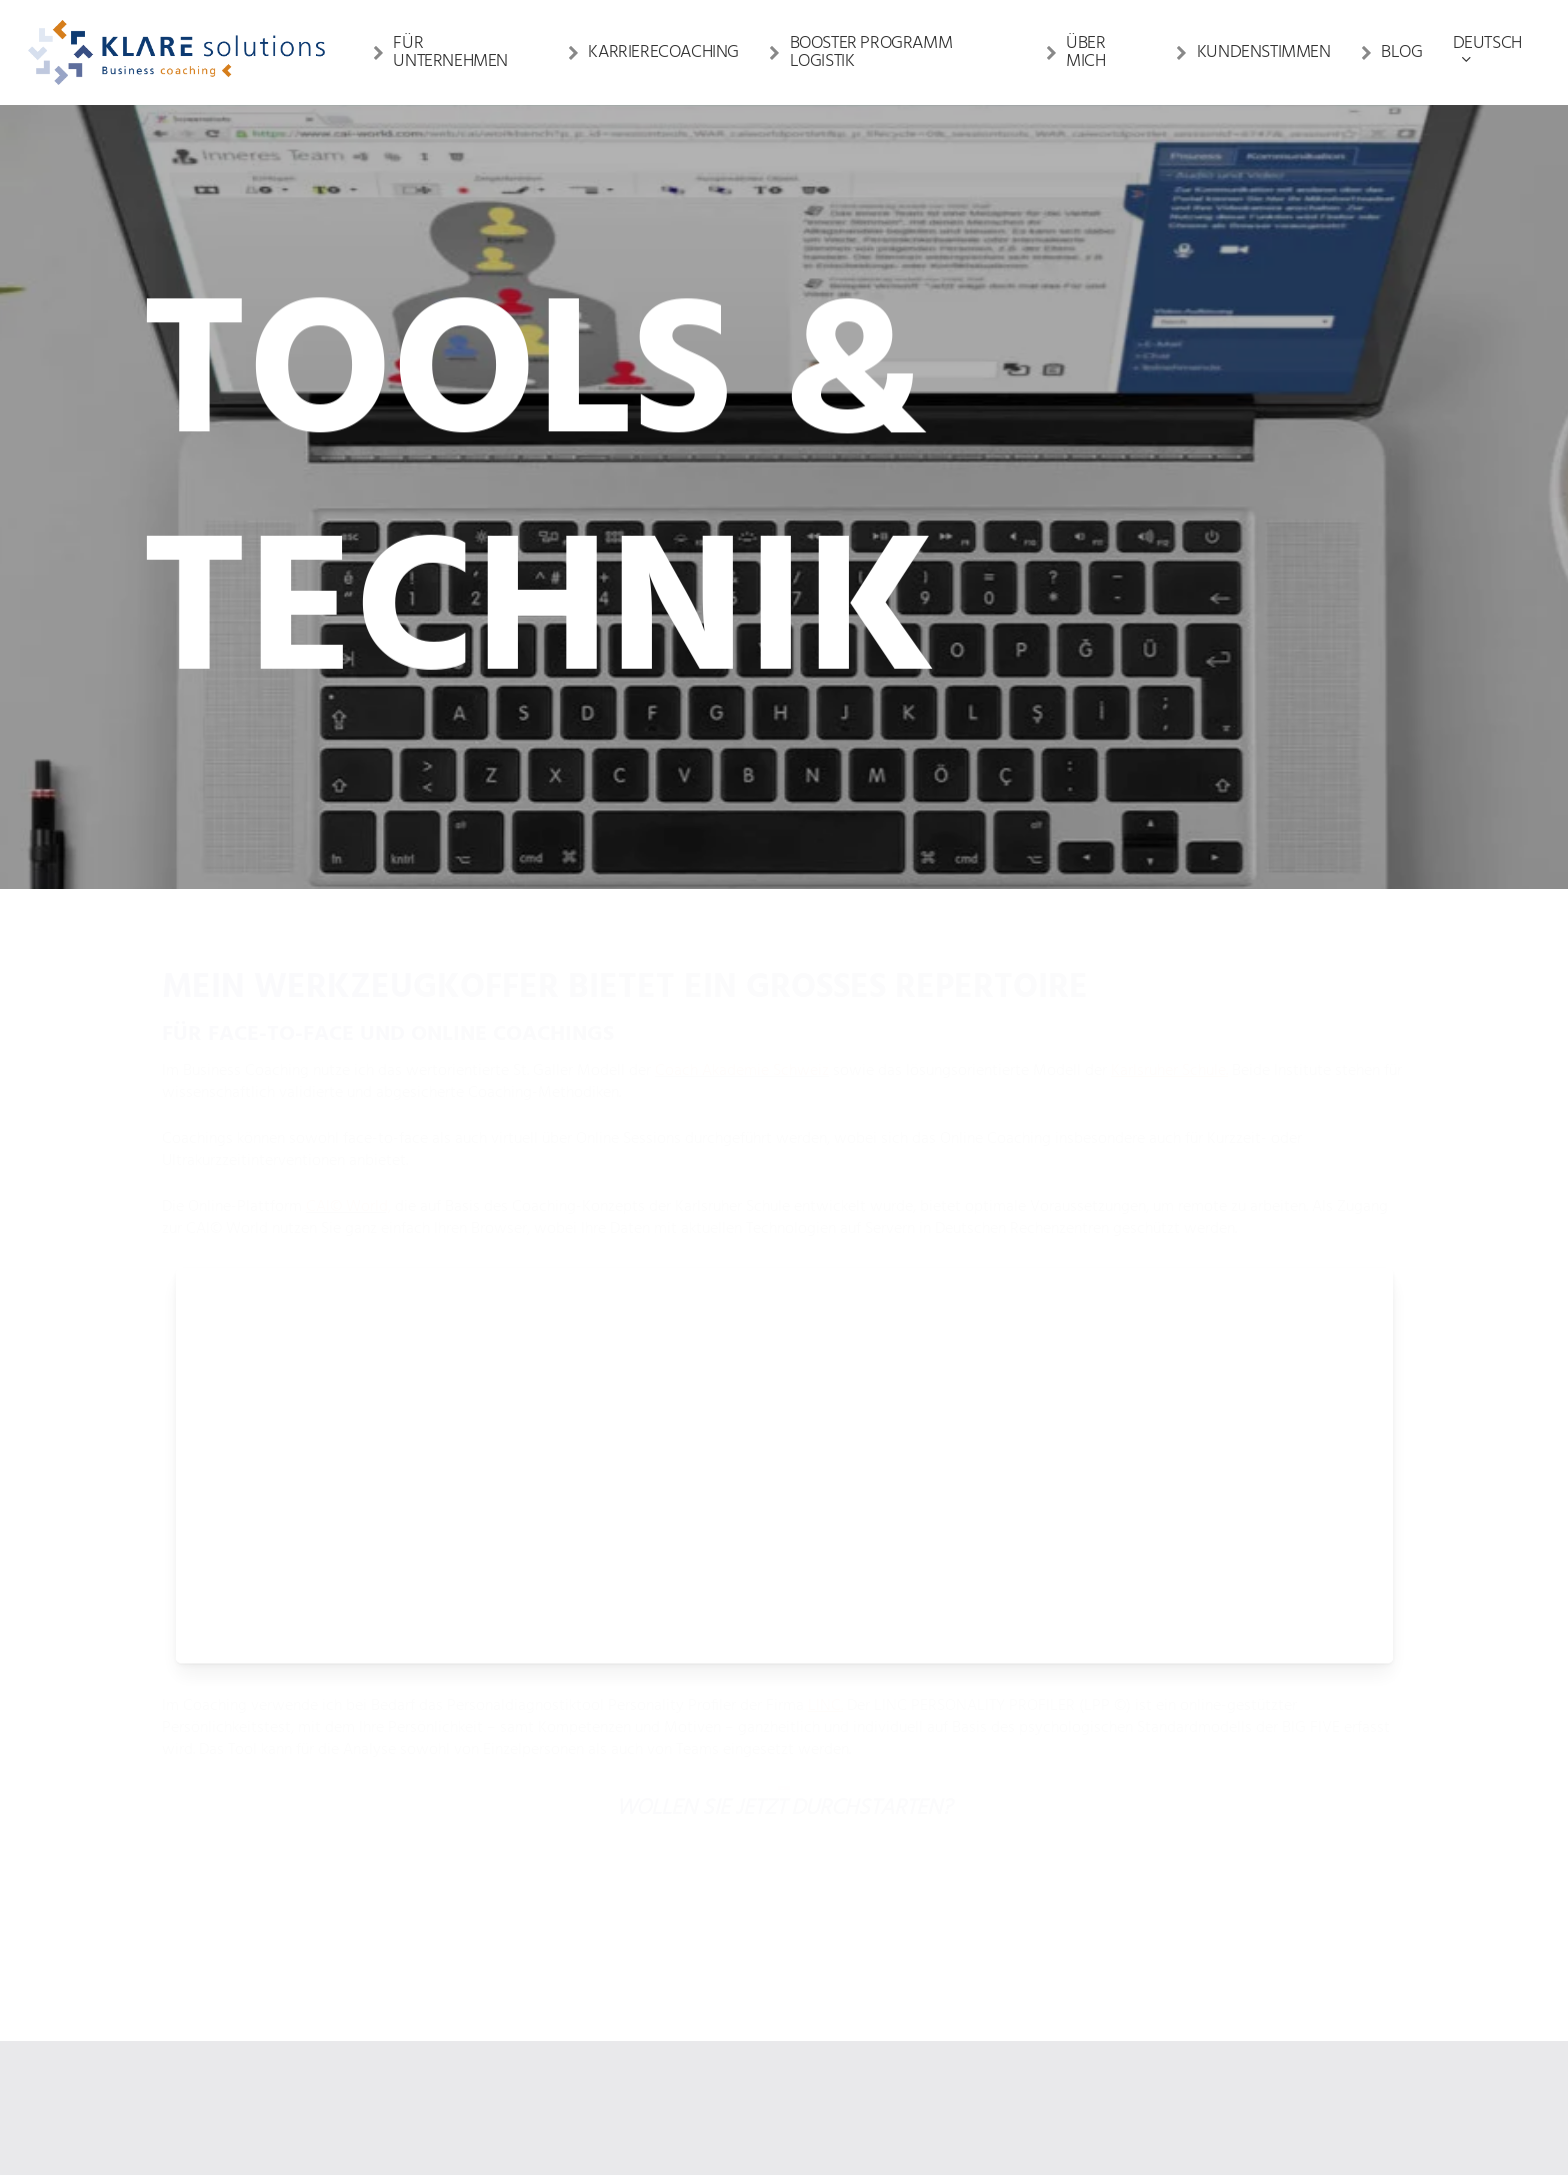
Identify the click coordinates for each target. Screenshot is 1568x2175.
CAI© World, (348, 1207)
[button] (784, 1765)
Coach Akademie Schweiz (742, 1071)
